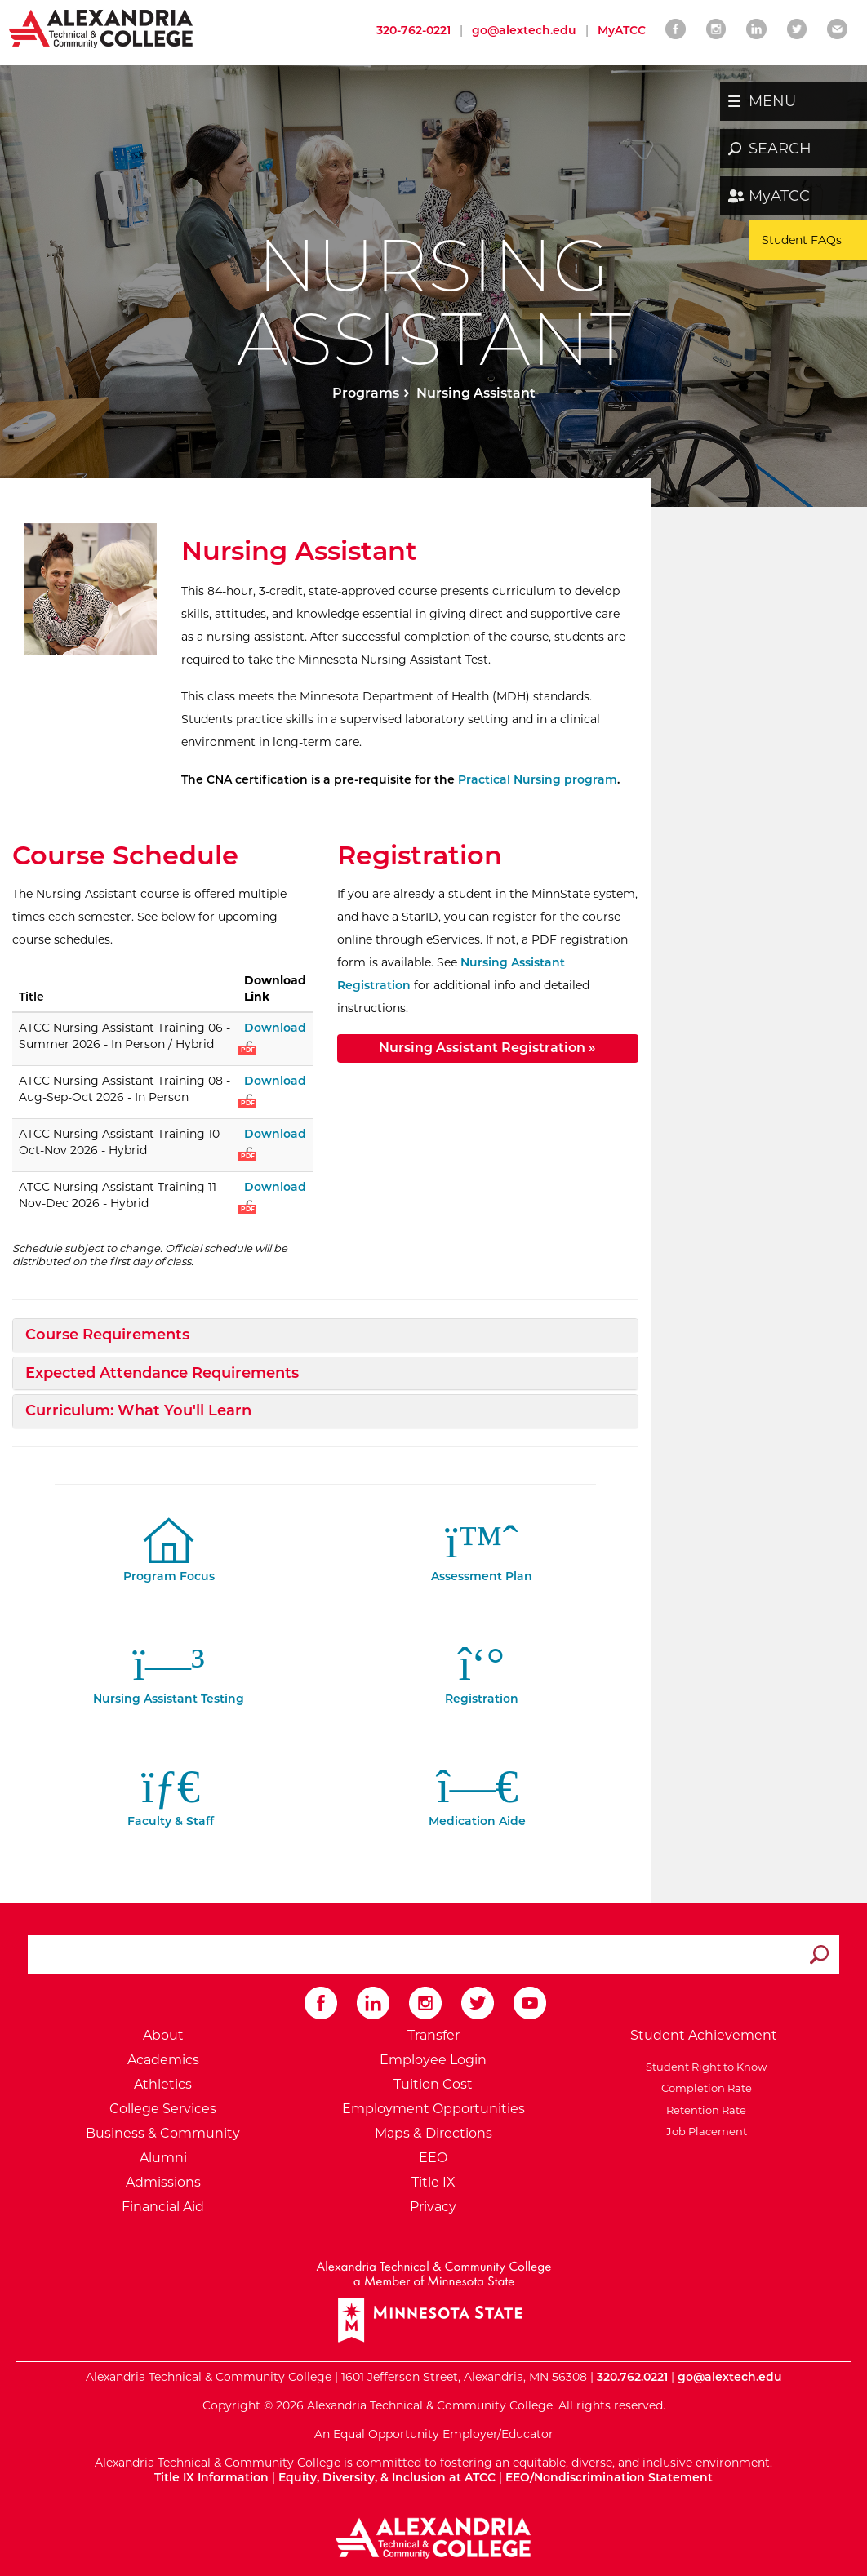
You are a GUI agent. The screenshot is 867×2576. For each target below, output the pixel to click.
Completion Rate (704, 2087)
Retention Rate (703, 2109)
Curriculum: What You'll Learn (138, 1410)
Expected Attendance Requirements (162, 1373)
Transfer (433, 2035)
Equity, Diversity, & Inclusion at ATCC (387, 2477)
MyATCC (779, 196)
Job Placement (704, 2131)
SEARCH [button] (780, 149)
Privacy (433, 2206)
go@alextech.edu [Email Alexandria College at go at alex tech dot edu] (524, 30)
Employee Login (433, 2059)
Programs (365, 393)
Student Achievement (703, 2035)
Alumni (163, 2157)
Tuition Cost (433, 2084)
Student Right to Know (704, 2066)
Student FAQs (802, 240)
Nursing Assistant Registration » (487, 1047)
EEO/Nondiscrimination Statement (609, 2477)
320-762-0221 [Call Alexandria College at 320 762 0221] (413, 30)
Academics (163, 2059)
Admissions (163, 2182)
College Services (162, 2108)
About (163, 2035)
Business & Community (163, 2133)
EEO (433, 2157)
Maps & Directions (433, 2133)
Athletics (163, 2084)
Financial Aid (163, 2206)
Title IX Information (211, 2477)
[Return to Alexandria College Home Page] (101, 27)
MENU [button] (772, 101)
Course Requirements (107, 1335)
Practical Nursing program (537, 779)
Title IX (433, 2182)
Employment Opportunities (433, 2108)
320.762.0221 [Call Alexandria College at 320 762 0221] (632, 2376)
